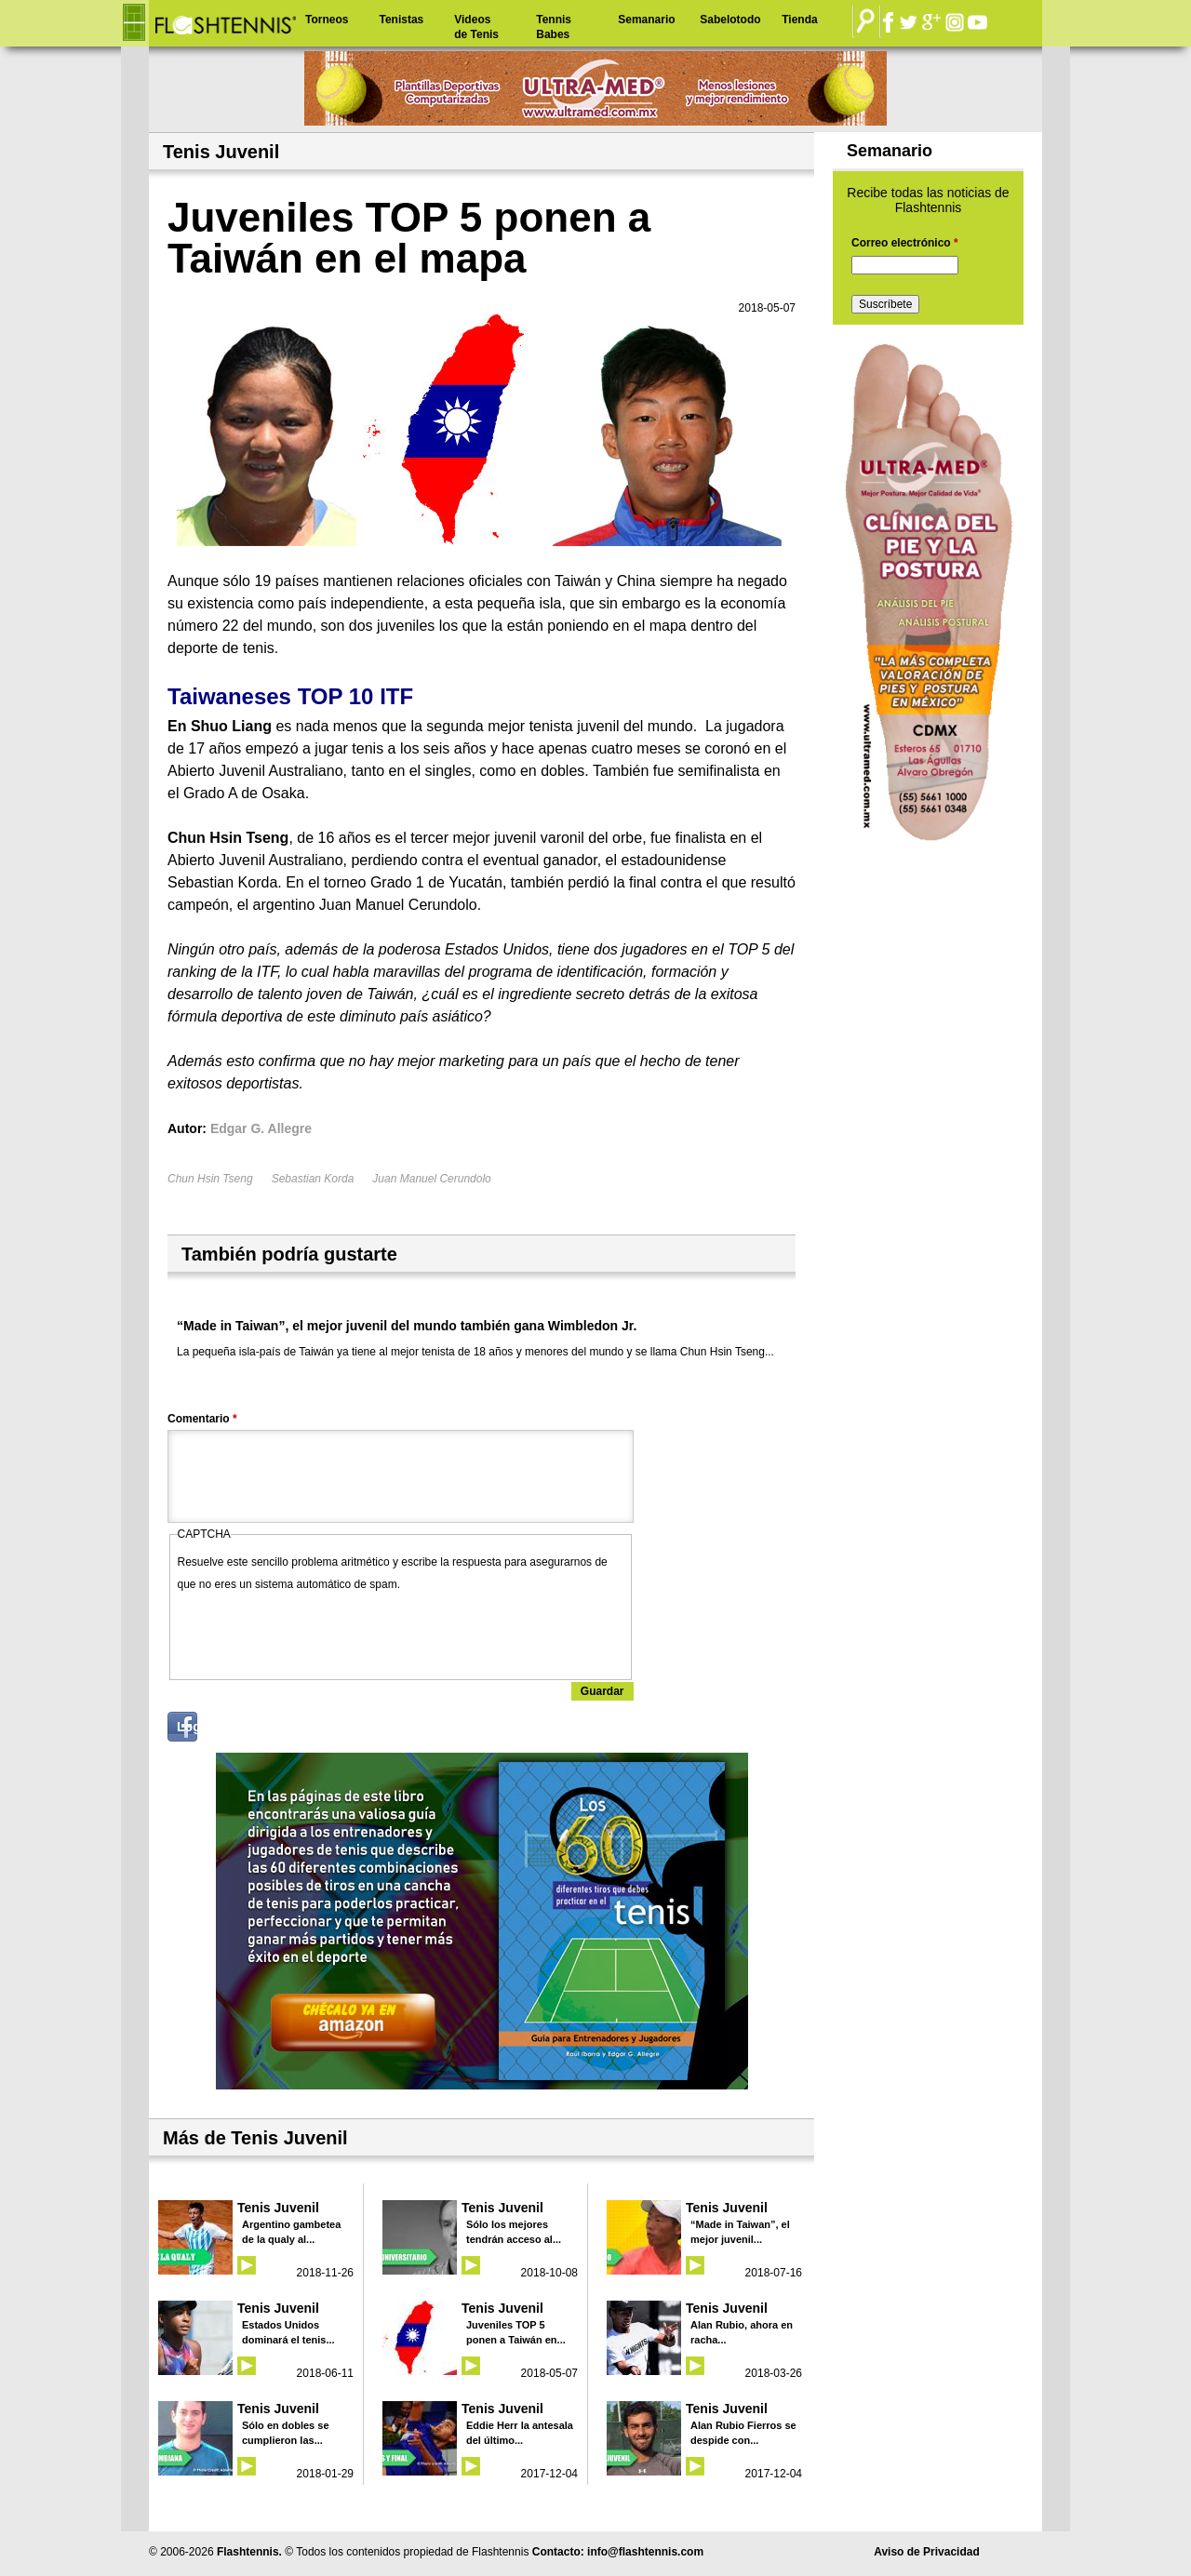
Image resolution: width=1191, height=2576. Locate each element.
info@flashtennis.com (645, 2551)
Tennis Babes (553, 27)
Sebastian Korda (313, 1178)
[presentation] (319, 1631)
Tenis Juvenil (278, 2207)
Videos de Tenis (476, 27)
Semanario (646, 19)
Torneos (326, 19)
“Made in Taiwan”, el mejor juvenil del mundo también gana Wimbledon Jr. (406, 1325)
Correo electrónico (904, 242)
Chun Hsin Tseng (210, 1178)
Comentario (202, 1418)
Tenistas (401, 19)
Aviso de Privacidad (927, 2551)
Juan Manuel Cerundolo (431, 1178)
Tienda (799, 19)
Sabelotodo (730, 19)
